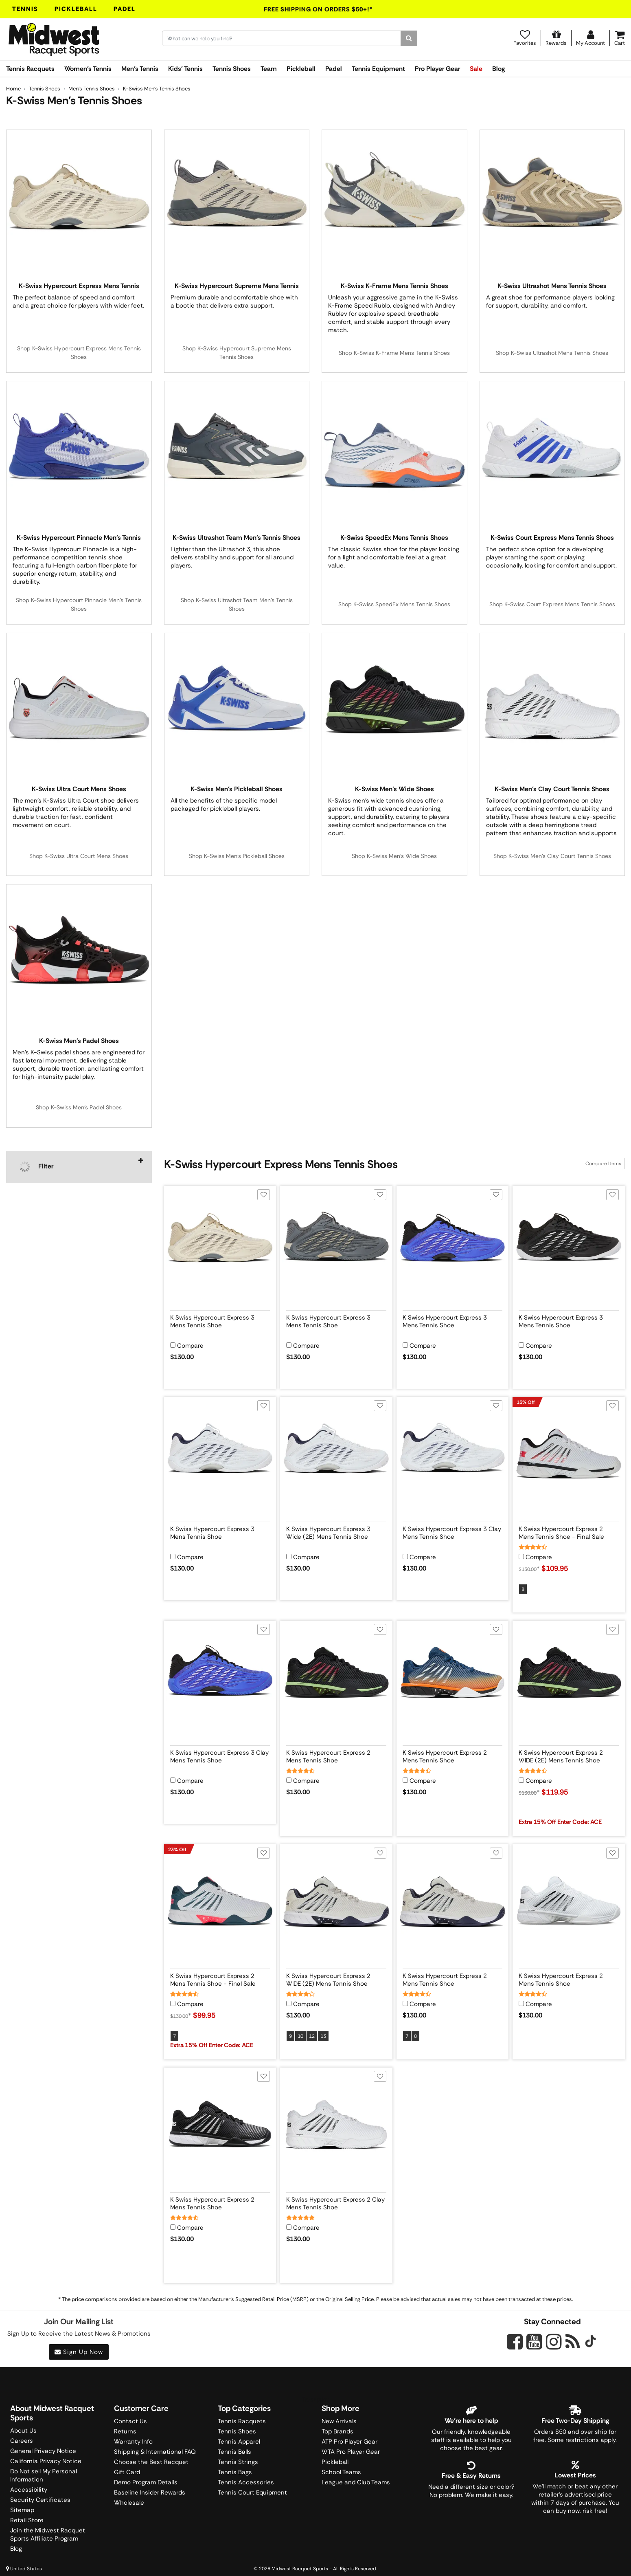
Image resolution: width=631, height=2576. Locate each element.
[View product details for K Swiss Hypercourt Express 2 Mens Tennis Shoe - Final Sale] (569, 1531)
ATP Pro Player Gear (349, 2441)
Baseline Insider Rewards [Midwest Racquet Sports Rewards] (149, 2492)
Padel (125, 9)
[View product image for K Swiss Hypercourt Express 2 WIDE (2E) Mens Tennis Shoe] (569, 1677)
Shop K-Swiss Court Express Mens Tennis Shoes (552, 604)
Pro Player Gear (437, 68)
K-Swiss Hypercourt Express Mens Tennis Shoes (281, 1164)
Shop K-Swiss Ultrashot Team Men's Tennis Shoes (237, 604)
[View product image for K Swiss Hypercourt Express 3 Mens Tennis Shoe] (220, 1242)
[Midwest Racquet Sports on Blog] (572, 2341)
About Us (23, 2430)
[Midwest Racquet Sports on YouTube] (534, 2341)
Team (269, 68)
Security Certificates (40, 2500)
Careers (21, 2441)
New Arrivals (339, 2421)
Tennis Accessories (246, 2482)
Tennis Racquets (30, 68)
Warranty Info (133, 2441)
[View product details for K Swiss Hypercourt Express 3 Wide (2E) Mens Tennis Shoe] (336, 1531)
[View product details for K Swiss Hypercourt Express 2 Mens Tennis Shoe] (336, 1755)
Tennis (25, 9)
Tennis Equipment (378, 68)
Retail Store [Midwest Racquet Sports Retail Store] (27, 2520)
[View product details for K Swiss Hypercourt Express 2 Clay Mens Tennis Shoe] (336, 2202)
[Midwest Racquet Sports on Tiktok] (590, 2342)
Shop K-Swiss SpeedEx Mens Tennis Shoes (394, 604)
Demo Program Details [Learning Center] (145, 2482)
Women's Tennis (88, 68)
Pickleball (76, 9)
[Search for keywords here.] (281, 38)
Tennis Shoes (232, 68)
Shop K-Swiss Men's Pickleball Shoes (237, 856)
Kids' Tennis (185, 68)
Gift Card (127, 2472)
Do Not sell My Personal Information (43, 2475)
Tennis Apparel (239, 2441)
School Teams (341, 2472)
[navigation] (79, 1167)
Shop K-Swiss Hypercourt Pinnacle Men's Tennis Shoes (79, 604)
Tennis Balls (234, 2452)
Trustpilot (315, 2400)
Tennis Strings (238, 2462)
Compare (190, 1346)
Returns (125, 2431)
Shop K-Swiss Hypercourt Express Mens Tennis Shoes (79, 353)
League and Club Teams (356, 2482)
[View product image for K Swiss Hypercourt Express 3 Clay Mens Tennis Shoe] (453, 1453)
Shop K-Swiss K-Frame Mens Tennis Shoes (394, 352)
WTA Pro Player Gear (351, 2452)
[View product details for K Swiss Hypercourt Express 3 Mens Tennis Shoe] (220, 1320)
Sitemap (22, 2510)
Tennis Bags (235, 2472)
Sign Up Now (79, 2352)
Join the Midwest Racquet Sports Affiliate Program (47, 2534)
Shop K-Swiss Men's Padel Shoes (79, 1107)
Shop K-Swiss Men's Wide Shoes (394, 856)
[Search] (409, 38)
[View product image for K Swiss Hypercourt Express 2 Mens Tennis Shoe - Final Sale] (569, 1453)
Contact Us (130, 2421)
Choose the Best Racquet (151, 2462)
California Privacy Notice (45, 2461)
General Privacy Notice (43, 2451)
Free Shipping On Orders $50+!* (318, 9)
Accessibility (28, 2490)
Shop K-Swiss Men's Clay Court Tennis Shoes (552, 856)
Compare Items (603, 1163)
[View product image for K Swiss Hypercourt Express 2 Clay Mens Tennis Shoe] (336, 2124)
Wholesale (129, 2503)
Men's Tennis (139, 68)
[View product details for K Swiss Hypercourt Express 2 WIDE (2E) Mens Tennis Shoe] (569, 1755)
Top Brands (337, 2431)
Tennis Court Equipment (252, 2492)
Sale (476, 68)
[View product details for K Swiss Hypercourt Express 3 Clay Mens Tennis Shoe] (453, 1531)
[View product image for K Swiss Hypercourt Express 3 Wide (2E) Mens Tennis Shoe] (336, 1453)
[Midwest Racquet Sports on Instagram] (554, 2341)
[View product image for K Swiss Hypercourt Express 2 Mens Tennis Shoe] (336, 1677)
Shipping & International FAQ (155, 2452)
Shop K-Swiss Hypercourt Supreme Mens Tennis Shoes (236, 353)
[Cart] (619, 38)
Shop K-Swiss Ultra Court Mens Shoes (78, 856)
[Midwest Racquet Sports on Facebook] (515, 2346)
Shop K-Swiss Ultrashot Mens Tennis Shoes (552, 352)
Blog (498, 68)
